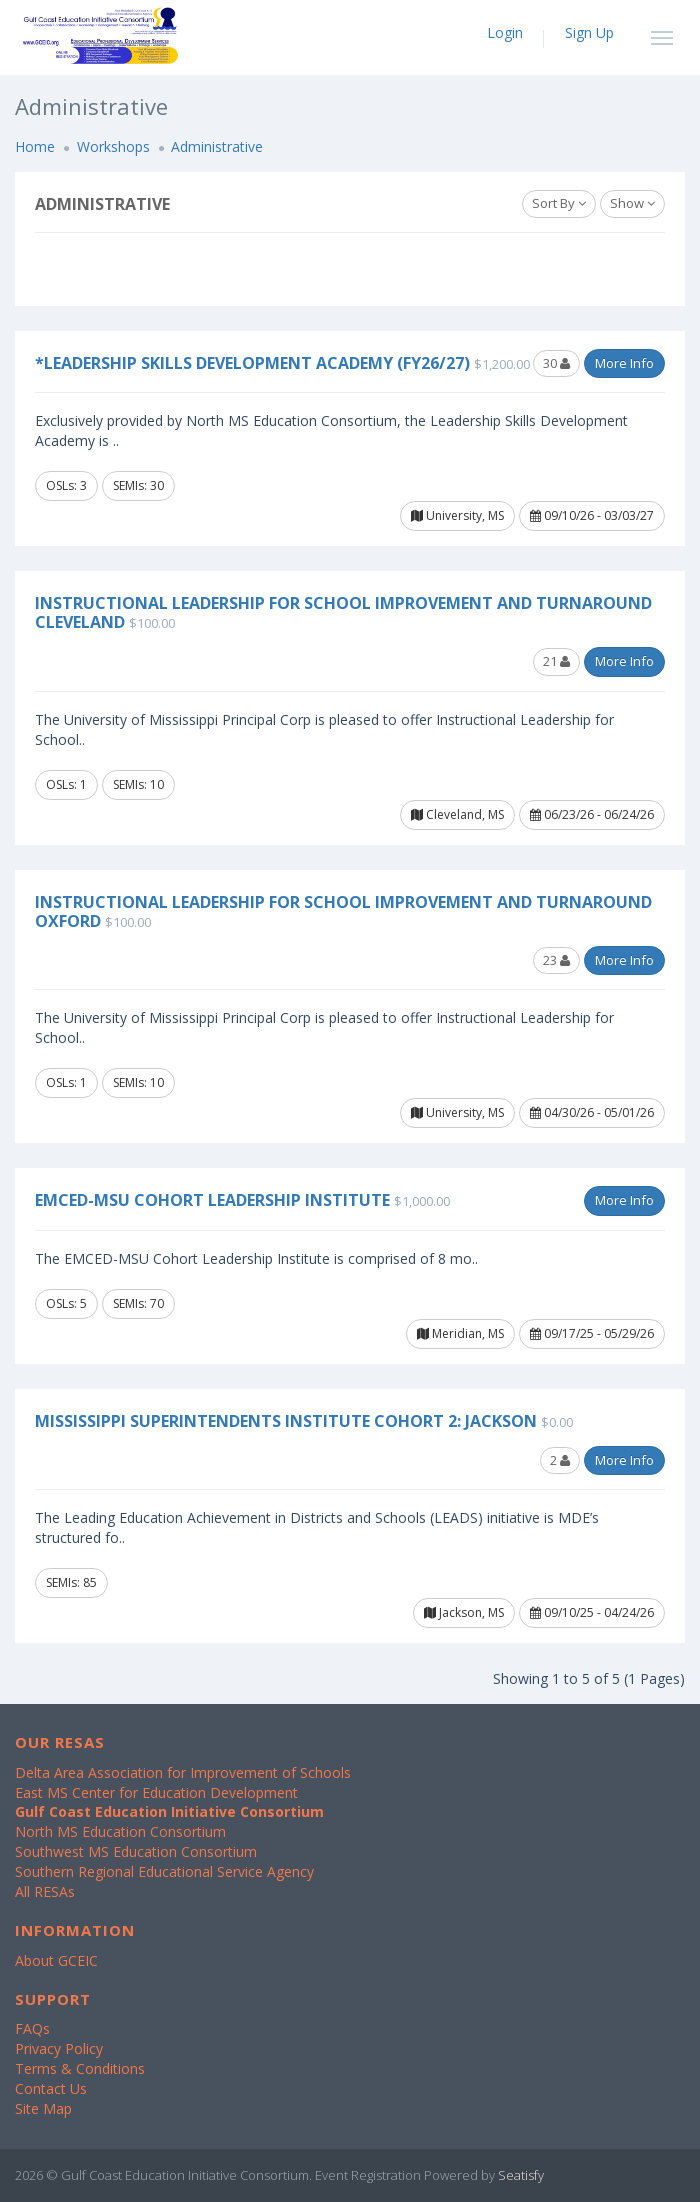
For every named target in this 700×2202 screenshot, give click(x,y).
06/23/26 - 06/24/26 (592, 814)
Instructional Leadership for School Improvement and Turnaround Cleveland (343, 612)
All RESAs (45, 1891)
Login (505, 32)
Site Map (43, 2108)
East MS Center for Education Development (156, 1792)
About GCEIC (56, 1960)
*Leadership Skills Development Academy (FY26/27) (252, 363)
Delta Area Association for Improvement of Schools (183, 1772)
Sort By (559, 203)
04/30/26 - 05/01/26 (592, 1112)
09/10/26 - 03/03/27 (592, 515)
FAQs (32, 2028)
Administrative (217, 146)
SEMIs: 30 (138, 485)
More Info (624, 363)
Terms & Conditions (80, 2068)
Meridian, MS (460, 1333)
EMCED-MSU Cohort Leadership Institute (212, 1200)
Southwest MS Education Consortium (136, 1851)
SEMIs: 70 (138, 1303)
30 (556, 363)
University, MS (457, 515)
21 (556, 661)
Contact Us (51, 2088)
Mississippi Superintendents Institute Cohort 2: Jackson (286, 1421)
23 (556, 960)
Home (35, 146)
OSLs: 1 (66, 784)
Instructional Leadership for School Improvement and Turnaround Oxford (343, 911)
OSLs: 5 (66, 1303)
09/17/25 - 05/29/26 (592, 1333)
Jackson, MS (464, 1612)
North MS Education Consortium (120, 1831)
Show (632, 203)
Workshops (113, 146)
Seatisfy (521, 2175)
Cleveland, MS (457, 814)
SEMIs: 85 (71, 1582)
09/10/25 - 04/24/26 (592, 1612)
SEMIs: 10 (138, 784)
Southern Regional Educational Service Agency (164, 1871)
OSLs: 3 (66, 485)
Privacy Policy (59, 2048)
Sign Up (589, 32)
